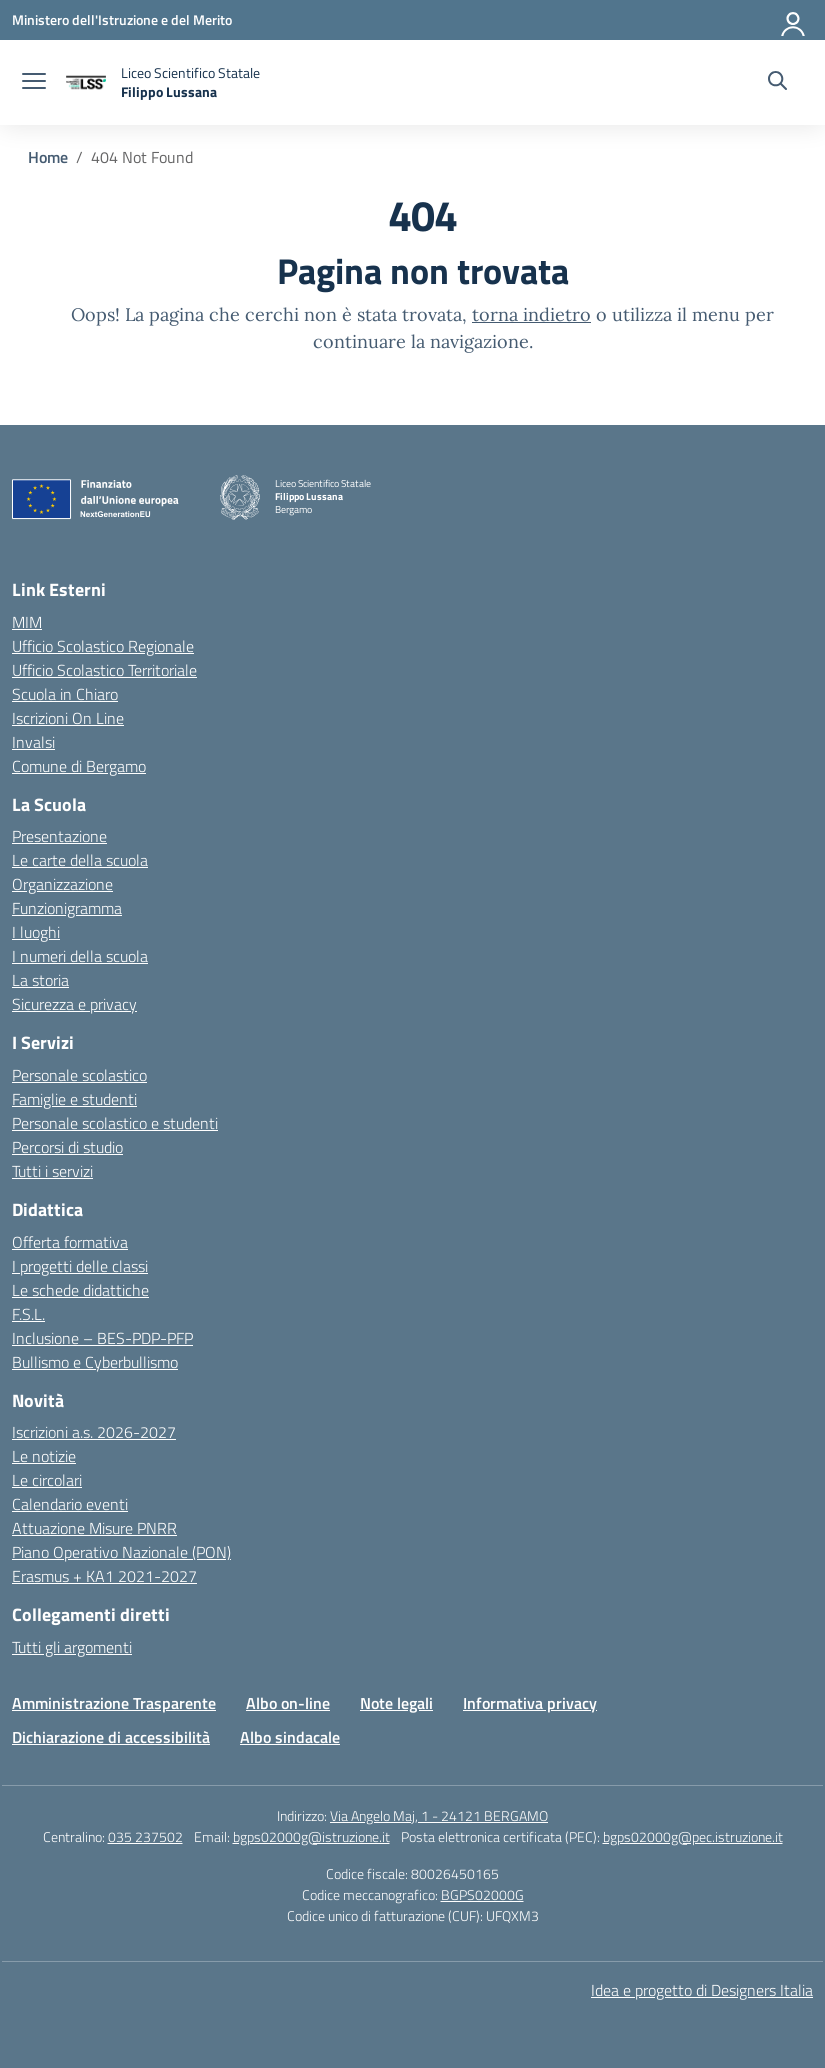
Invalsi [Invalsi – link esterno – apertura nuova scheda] (33, 742)
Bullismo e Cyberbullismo (95, 1362)
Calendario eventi (70, 1504)
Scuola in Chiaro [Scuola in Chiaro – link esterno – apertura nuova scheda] (65, 694)
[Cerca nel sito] (777, 83)
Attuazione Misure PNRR (94, 1528)
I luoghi (36, 932)
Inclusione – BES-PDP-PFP (102, 1338)
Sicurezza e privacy (74, 1004)
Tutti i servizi (52, 1171)
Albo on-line (288, 1703)
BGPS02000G (482, 1894)
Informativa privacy (530, 1703)
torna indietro (531, 314)
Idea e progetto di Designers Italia (702, 1990)
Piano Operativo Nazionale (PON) (121, 1552)
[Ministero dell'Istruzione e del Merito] (122, 19)
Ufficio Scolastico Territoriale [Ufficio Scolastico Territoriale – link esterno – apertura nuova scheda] (104, 670)
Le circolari (47, 1480)
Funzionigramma (67, 908)
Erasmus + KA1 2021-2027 (104, 1576)
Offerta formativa (70, 1242)
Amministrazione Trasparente (114, 1703)
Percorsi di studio (67, 1147)
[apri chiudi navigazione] (34, 83)
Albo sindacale (290, 1737)
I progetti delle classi (80, 1266)
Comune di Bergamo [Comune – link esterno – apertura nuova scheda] (79, 766)
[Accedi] (794, 20)
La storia (40, 980)
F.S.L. (28, 1314)
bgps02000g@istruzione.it (311, 1836)
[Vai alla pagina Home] (48, 157)
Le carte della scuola (80, 860)
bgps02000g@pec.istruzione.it (693, 1836)
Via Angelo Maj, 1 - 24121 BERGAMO (439, 1815)
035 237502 (145, 1836)
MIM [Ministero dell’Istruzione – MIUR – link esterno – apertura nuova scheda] (27, 622)
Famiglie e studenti (74, 1099)
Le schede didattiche (80, 1290)
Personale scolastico (79, 1075)
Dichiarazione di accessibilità (111, 1737)
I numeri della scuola (80, 956)
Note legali (396, 1703)
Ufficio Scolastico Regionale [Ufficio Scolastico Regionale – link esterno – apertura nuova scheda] (103, 646)
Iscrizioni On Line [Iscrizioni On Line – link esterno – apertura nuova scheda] (68, 718)
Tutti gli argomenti (72, 1647)
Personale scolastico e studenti (115, 1123)
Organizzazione (62, 884)
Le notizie (44, 1456)
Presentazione (59, 836)
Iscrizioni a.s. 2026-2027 (94, 1432)
